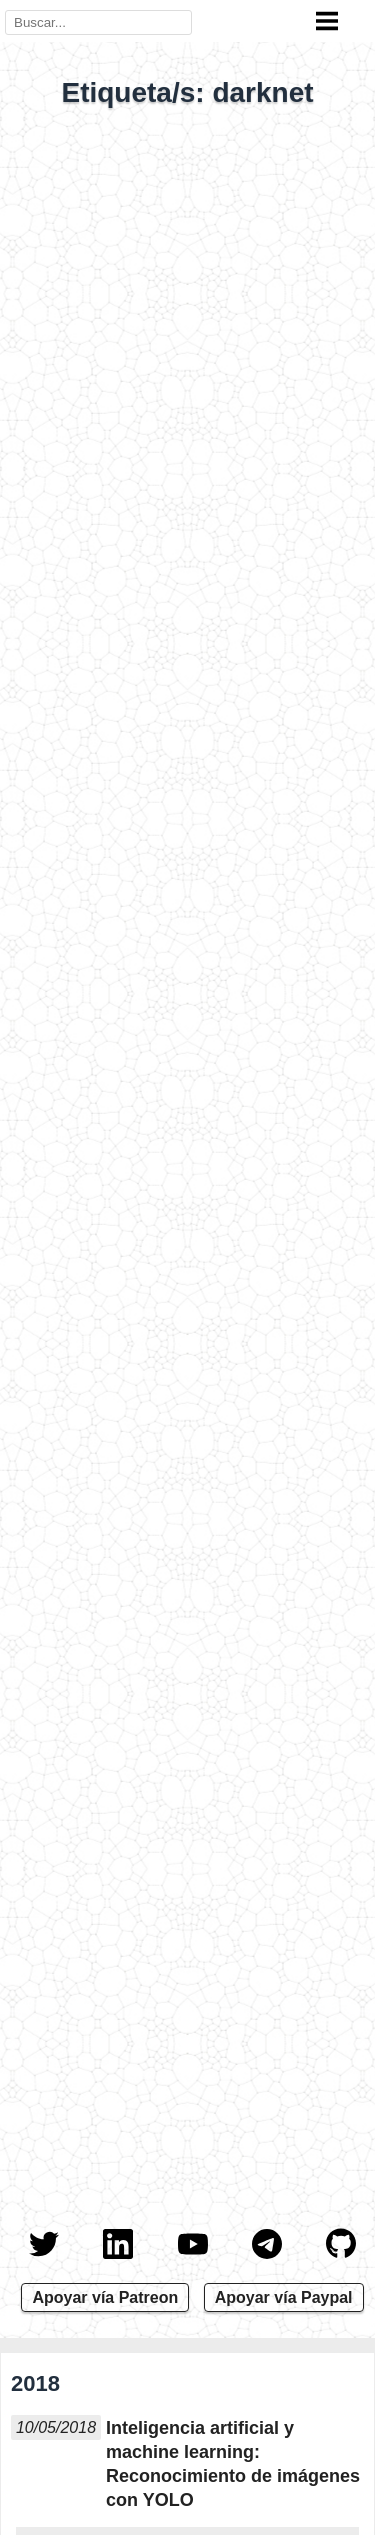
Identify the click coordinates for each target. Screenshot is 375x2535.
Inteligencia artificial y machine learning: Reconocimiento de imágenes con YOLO (233, 2464)
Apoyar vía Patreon (105, 2297)
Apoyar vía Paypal (284, 2297)
